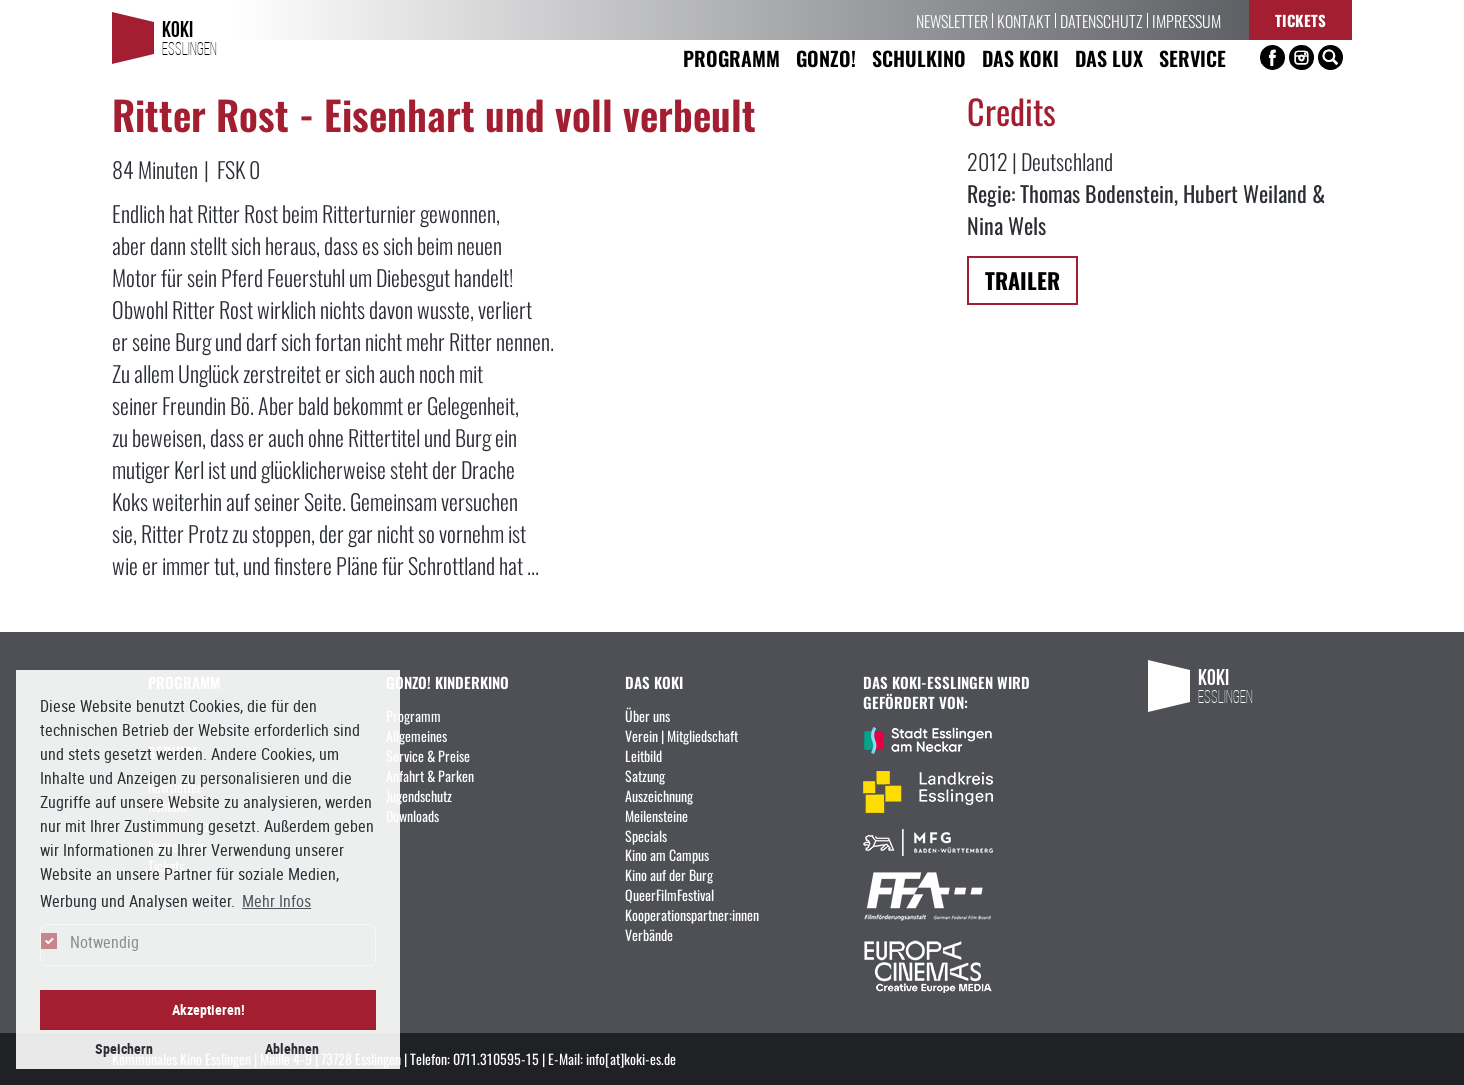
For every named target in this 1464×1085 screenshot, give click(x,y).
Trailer (1022, 279)
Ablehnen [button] (292, 1048)
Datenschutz (1101, 20)
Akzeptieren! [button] (208, 1009)
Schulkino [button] (919, 57)
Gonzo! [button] (826, 57)
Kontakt (1024, 20)
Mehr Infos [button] (276, 901)
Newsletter (952, 20)
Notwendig (104, 942)
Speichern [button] (124, 1048)
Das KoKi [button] (1020, 57)
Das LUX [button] (1109, 57)
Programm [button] (731, 57)
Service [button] (1192, 57)
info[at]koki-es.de (631, 1058)
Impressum (1186, 20)
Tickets (1300, 19)
